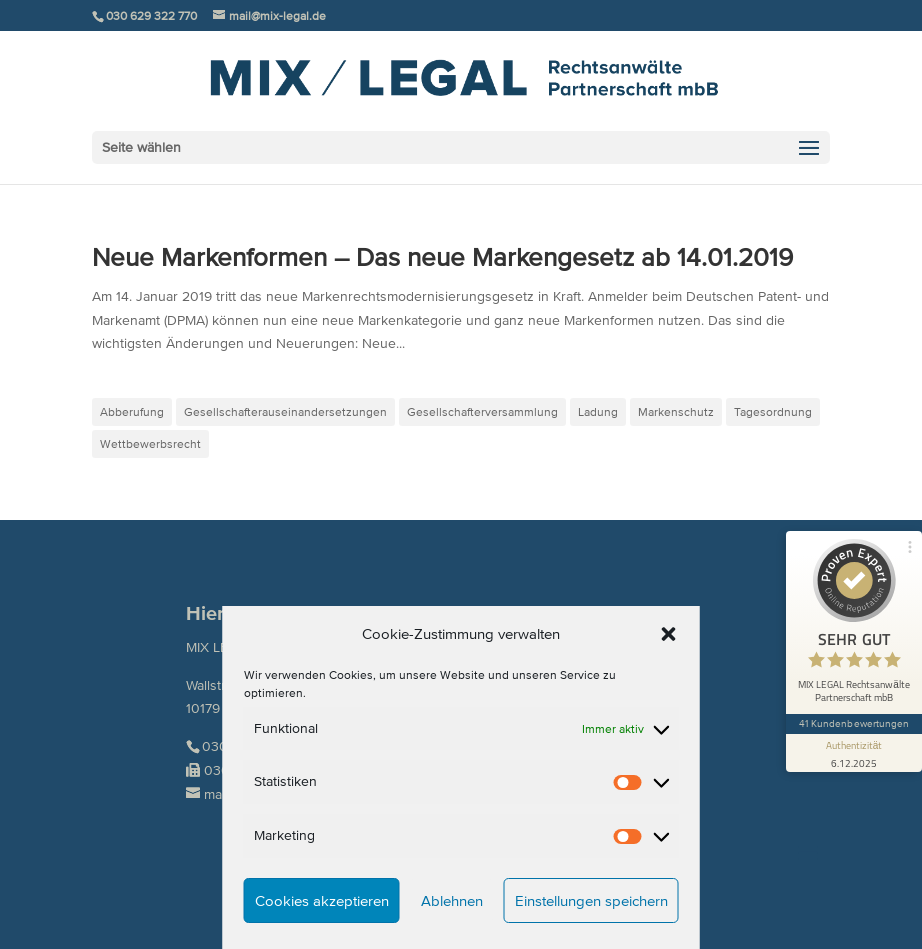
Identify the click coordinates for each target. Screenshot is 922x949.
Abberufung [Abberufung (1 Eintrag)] (132, 411)
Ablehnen (452, 900)
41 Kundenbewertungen (854, 723)
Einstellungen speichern (591, 900)
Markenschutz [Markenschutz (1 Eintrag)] (676, 411)
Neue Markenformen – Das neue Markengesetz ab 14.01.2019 (442, 257)
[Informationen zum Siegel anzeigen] (854, 753)
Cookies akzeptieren (322, 900)
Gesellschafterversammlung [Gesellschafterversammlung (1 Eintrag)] (482, 411)
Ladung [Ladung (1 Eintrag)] (598, 411)
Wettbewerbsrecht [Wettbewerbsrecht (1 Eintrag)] (150, 443)
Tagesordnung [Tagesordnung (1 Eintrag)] (773, 411)
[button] (669, 634)
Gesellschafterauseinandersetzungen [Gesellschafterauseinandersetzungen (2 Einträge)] (285, 411)
